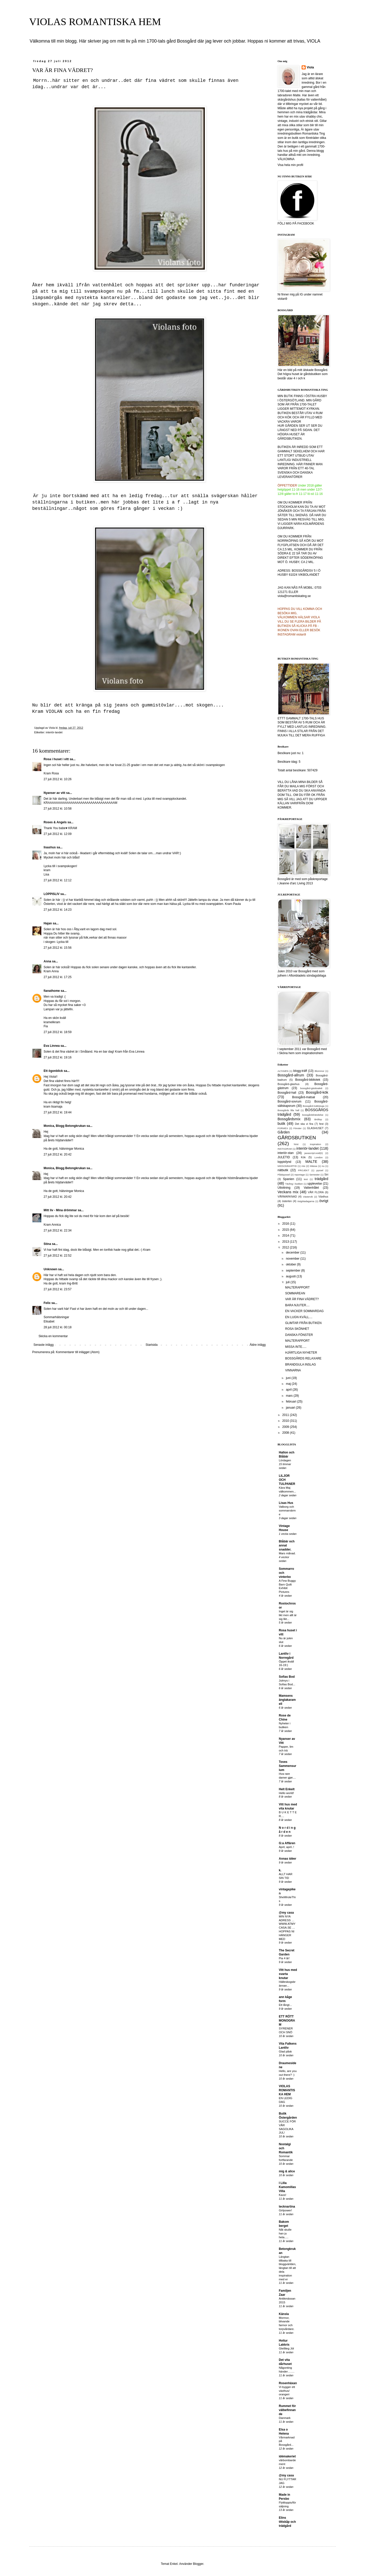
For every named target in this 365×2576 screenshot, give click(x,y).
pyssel (319, 1170)
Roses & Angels (55, 822)
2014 (286, 1235)
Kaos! (282, 2194)
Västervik (308, 1196)
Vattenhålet (311, 1187)
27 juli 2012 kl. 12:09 (57, 834)
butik (281, 1124)
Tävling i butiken (294, 1183)
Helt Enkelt (287, 1789)
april (289, 1389)
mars (290, 1395)
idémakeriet (287, 2456)
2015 (286, 1229)
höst (296, 1144)
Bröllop (318, 1119)
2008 (286, 1432)
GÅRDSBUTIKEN (297, 1137)
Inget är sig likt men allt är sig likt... (288, 1615)
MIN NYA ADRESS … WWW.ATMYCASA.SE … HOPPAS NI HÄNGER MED (287, 1927)
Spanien (288, 1179)
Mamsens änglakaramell (287, 1700)
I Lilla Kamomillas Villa (287, 2187)
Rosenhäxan (288, 2383)
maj (289, 1384)
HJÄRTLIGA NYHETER (301, 1352)
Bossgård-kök (317, 1092)
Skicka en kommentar (53, 1336)
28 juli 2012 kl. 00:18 (57, 1327)
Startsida (151, 1345)
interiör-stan (286, 1153)
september (293, 1270)
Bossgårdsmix (289, 1119)
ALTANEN (283, 1071)
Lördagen (285, 1460)
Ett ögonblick (53, 1071)
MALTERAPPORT (297, 1287)
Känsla (284, 2314)
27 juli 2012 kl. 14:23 (57, 909)
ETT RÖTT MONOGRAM (287, 2020)
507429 (312, 770)
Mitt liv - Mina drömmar (60, 1210)
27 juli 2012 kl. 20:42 (57, 1154)
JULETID (284, 1157)
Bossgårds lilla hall (288, 1110)
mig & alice (287, 2171)
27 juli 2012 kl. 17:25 (57, 977)
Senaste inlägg (43, 1345)
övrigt (323, 1201)
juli (288, 1282)
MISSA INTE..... (295, 1347)
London (319, 1157)
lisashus (50, 847)
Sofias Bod (287, 1676)
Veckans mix (288, 1192)
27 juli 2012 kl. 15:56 (57, 947)
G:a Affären (287, 1843)
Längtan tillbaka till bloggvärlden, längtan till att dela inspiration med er (287, 2268)
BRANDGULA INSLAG (300, 1364)
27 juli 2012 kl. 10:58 (57, 808)
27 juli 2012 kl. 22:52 (57, 1255)
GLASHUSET (315, 1128)
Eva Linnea (52, 1046)
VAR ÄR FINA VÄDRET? (302, 1299)
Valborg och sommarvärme (287, 1510)
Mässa (313, 1166)
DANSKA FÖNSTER (299, 1335)
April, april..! (286, 1847)
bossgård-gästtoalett (311, 1088)
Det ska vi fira (304, 1123)
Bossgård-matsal (303, 1097)
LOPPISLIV (52, 894)
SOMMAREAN (295, 1293)
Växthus (323, 1196)
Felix (47, 1303)
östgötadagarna (305, 1201)
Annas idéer (287, 1858)
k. (280, 1870)
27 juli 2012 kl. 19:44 (57, 1112)
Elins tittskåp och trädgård (287, 2522)
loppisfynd (284, 1162)
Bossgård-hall (287, 1092)
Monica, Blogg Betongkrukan (65, 1126)
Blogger (198, 2564)
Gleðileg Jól (286, 2348)
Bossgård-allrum (291, 1075)
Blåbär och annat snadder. (287, 1545)
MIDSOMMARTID (287, 1166)
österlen (287, 1201)
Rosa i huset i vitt (56, 759)
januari (291, 1407)
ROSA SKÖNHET (297, 1329)
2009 (286, 1427)
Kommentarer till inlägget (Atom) (77, 1352)
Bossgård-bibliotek (307, 1079)
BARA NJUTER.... (297, 1305)
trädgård (321, 1179)
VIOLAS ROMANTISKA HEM (95, 21)
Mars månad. (287, 1553)
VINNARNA (293, 1370)
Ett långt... (285, 2004)
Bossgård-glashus (288, 1084)
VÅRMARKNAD (287, 1196)
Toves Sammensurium (287, 1766)
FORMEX (283, 1128)
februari (291, 1401)
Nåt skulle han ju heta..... (285, 2233)
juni (288, 1378)
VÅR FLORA (316, 1192)
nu (323, 1166)
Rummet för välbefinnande (287, 2410)
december (293, 1252)
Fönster (297, 1128)
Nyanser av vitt (54, 793)
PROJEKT (303, 1170)
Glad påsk (285, 2051)
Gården (284, 1132)
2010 (286, 1421)
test (306, 1179)
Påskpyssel (284, 1174)
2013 (286, 1241)
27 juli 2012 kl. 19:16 (57, 1057)
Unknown (50, 1269)
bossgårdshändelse (312, 1114)
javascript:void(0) (313, 1153)
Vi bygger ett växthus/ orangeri (287, 2390)
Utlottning (284, 1187)
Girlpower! (285, 2210)
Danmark (284, 2417)
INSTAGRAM (285, 1148)
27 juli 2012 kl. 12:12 (57, 880)
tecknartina (287, 2206)
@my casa (286, 1912)
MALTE (311, 1162)
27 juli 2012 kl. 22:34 (57, 1230)
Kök (303, 1157)
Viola (310, 67)
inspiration (315, 1144)
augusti (291, 1276)
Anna (47, 961)
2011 (286, 1415)
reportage (299, 1174)
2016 (286, 1223)
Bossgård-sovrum (289, 1101)
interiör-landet (54, 732)
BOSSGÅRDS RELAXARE (303, 1358)
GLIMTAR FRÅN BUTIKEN (303, 1323)
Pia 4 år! (284, 1958)
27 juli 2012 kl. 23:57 (57, 1289)
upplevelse (314, 1183)
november (293, 1258)
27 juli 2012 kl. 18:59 (57, 1032)
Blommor (319, 1071)
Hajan (48, 923)
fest (321, 1123)
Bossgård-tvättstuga (313, 1106)
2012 (286, 1247)
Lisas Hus (286, 1503)
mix (303, 1166)
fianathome (52, 991)
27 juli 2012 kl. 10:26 (57, 779)
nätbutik (283, 1170)
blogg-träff (300, 1071)
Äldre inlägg (258, 1345)
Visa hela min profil (290, 165)
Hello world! (286, 1793)
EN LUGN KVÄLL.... (298, 1317)
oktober (291, 1264)
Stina (47, 1244)
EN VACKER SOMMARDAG (304, 1311)
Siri (326, 1174)
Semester (314, 1174)
